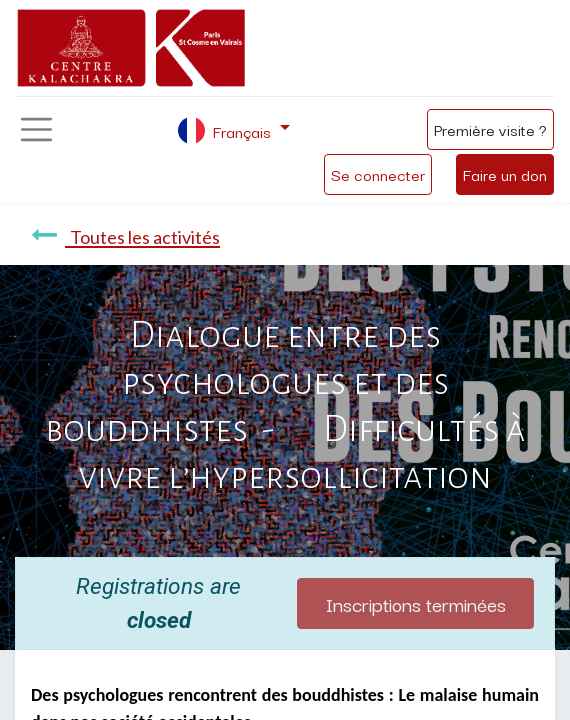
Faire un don (505, 174)
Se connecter (378, 174)
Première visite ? (490, 129)
